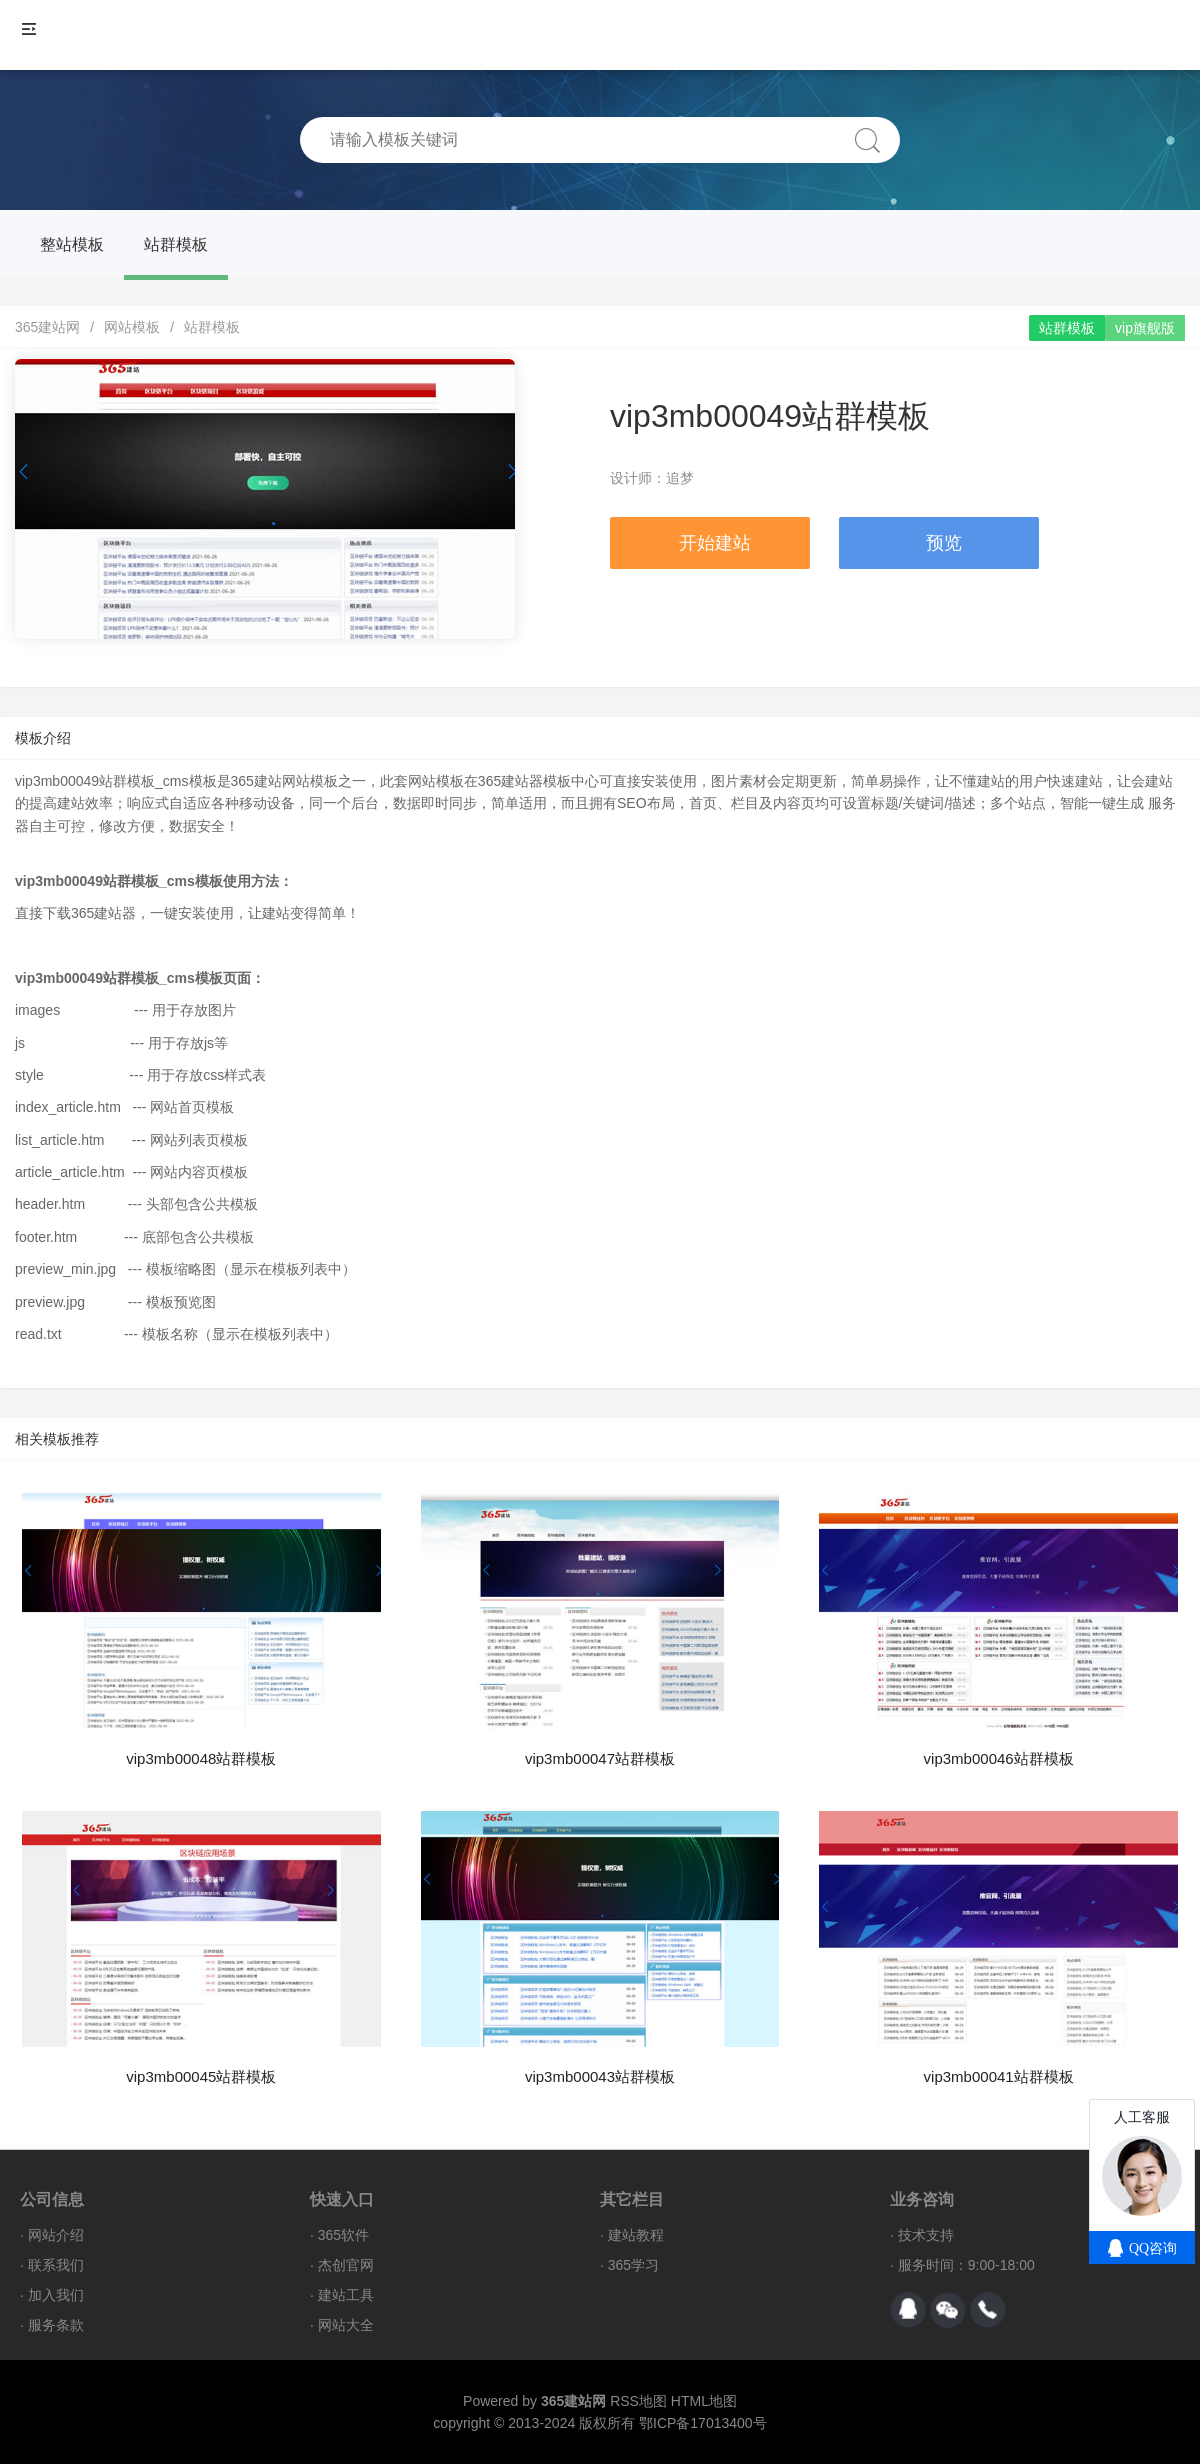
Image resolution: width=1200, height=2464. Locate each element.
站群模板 (176, 244)
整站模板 (72, 244)
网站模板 (132, 327)
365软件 (343, 2235)
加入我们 (56, 2295)
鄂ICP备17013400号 (703, 2423)
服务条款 (56, 2325)
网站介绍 (56, 2235)
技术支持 (926, 2235)
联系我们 (56, 2265)
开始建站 (715, 543)
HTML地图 (704, 2401)
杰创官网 (346, 2265)
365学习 (633, 2265)
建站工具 (346, 2295)
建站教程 (636, 2235)
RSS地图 (638, 2401)
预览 (944, 543)
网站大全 (346, 2325)
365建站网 (47, 327)
